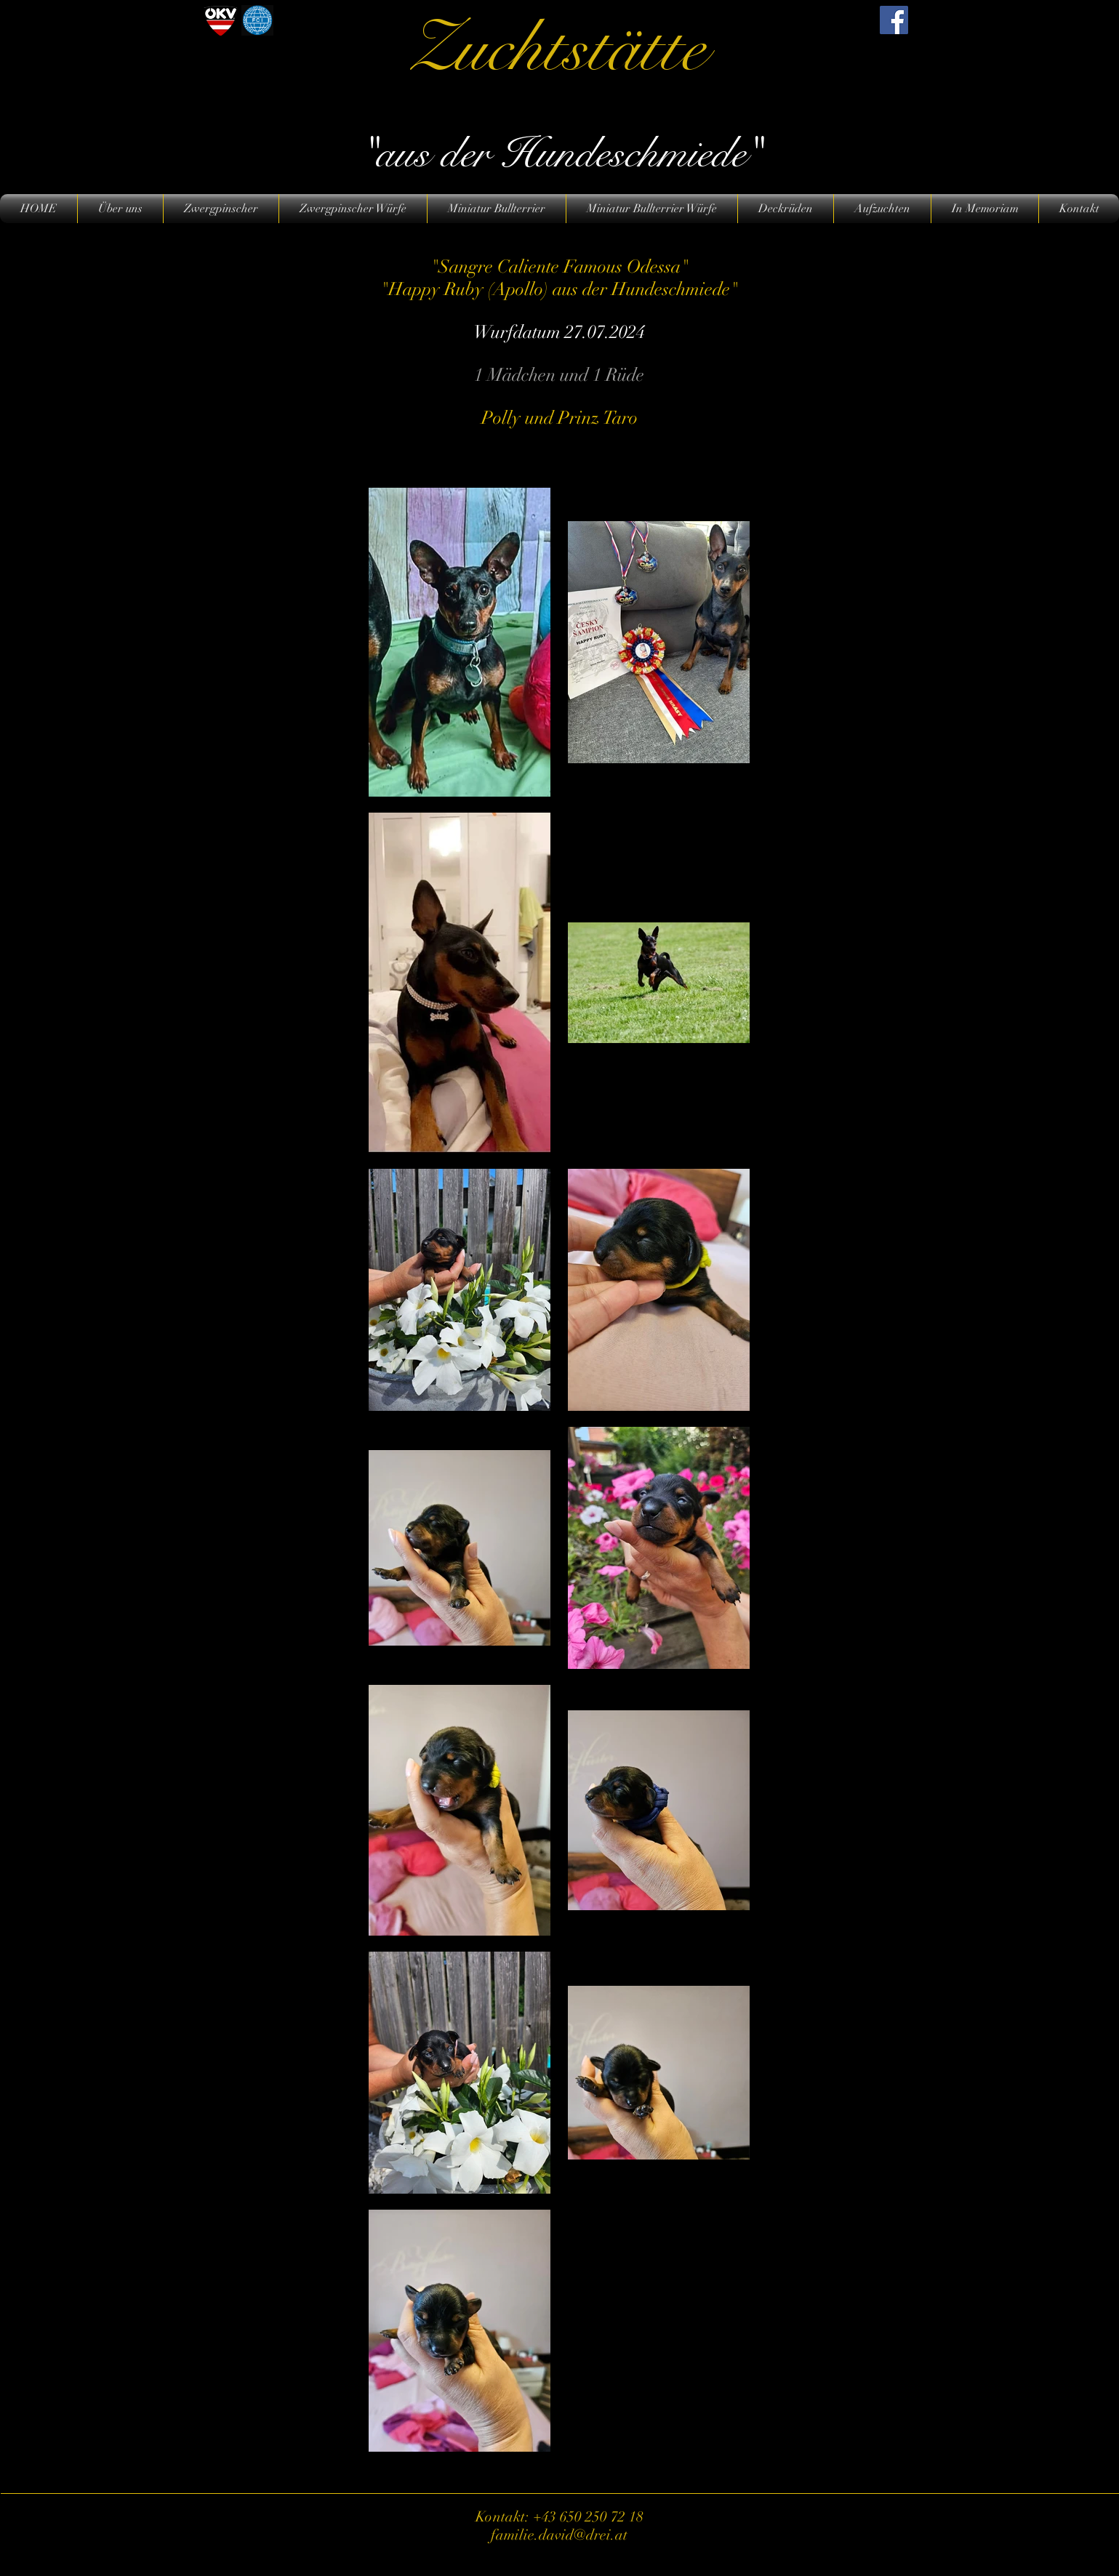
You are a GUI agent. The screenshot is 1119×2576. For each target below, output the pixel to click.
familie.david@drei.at (559, 2535)
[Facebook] (894, 20)
